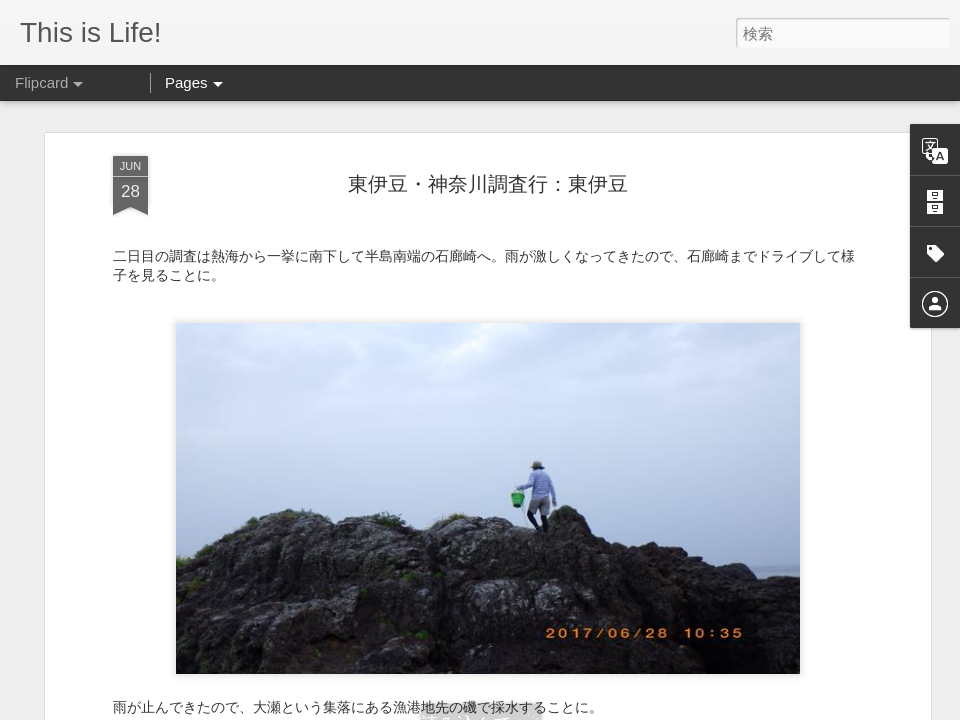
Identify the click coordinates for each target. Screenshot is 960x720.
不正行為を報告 (709, 707)
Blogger (646, 707)
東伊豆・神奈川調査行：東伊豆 (488, 130)
